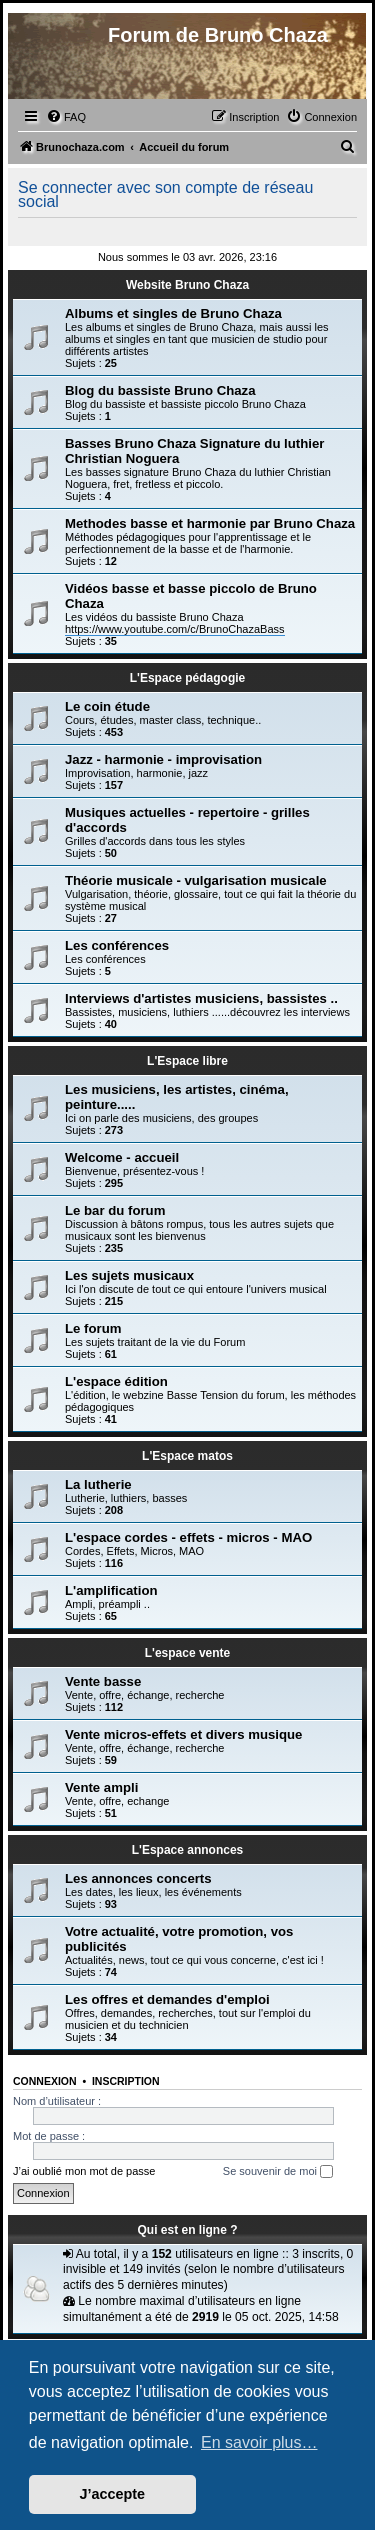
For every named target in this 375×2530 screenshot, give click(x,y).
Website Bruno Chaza (187, 285)
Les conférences (117, 945)
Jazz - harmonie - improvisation (163, 759)
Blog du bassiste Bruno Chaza (160, 390)
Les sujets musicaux (129, 1275)
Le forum (93, 1328)
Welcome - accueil (122, 1157)
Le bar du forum (115, 1210)
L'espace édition (116, 1381)
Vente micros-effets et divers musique (183, 1734)
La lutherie (98, 1484)
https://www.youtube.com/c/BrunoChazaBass (175, 629)
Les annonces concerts (138, 1878)
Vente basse (103, 1681)
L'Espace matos (187, 1456)
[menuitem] (66, 117)
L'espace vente (188, 1653)
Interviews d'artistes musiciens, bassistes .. (201, 998)
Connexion (45, 2081)
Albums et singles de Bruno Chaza (173, 313)
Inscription (126, 2081)
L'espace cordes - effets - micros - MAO (188, 1537)
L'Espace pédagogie (188, 678)
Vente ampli (101, 1787)
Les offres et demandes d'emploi (167, 1999)
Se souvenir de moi (278, 2172)
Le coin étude (107, 706)
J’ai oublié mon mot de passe (84, 2171)
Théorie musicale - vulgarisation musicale (196, 880)
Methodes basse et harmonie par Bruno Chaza (210, 523)
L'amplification (111, 1590)
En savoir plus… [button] (259, 2442)
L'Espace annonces (188, 1850)
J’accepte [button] (113, 2494)
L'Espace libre (187, 1061)
